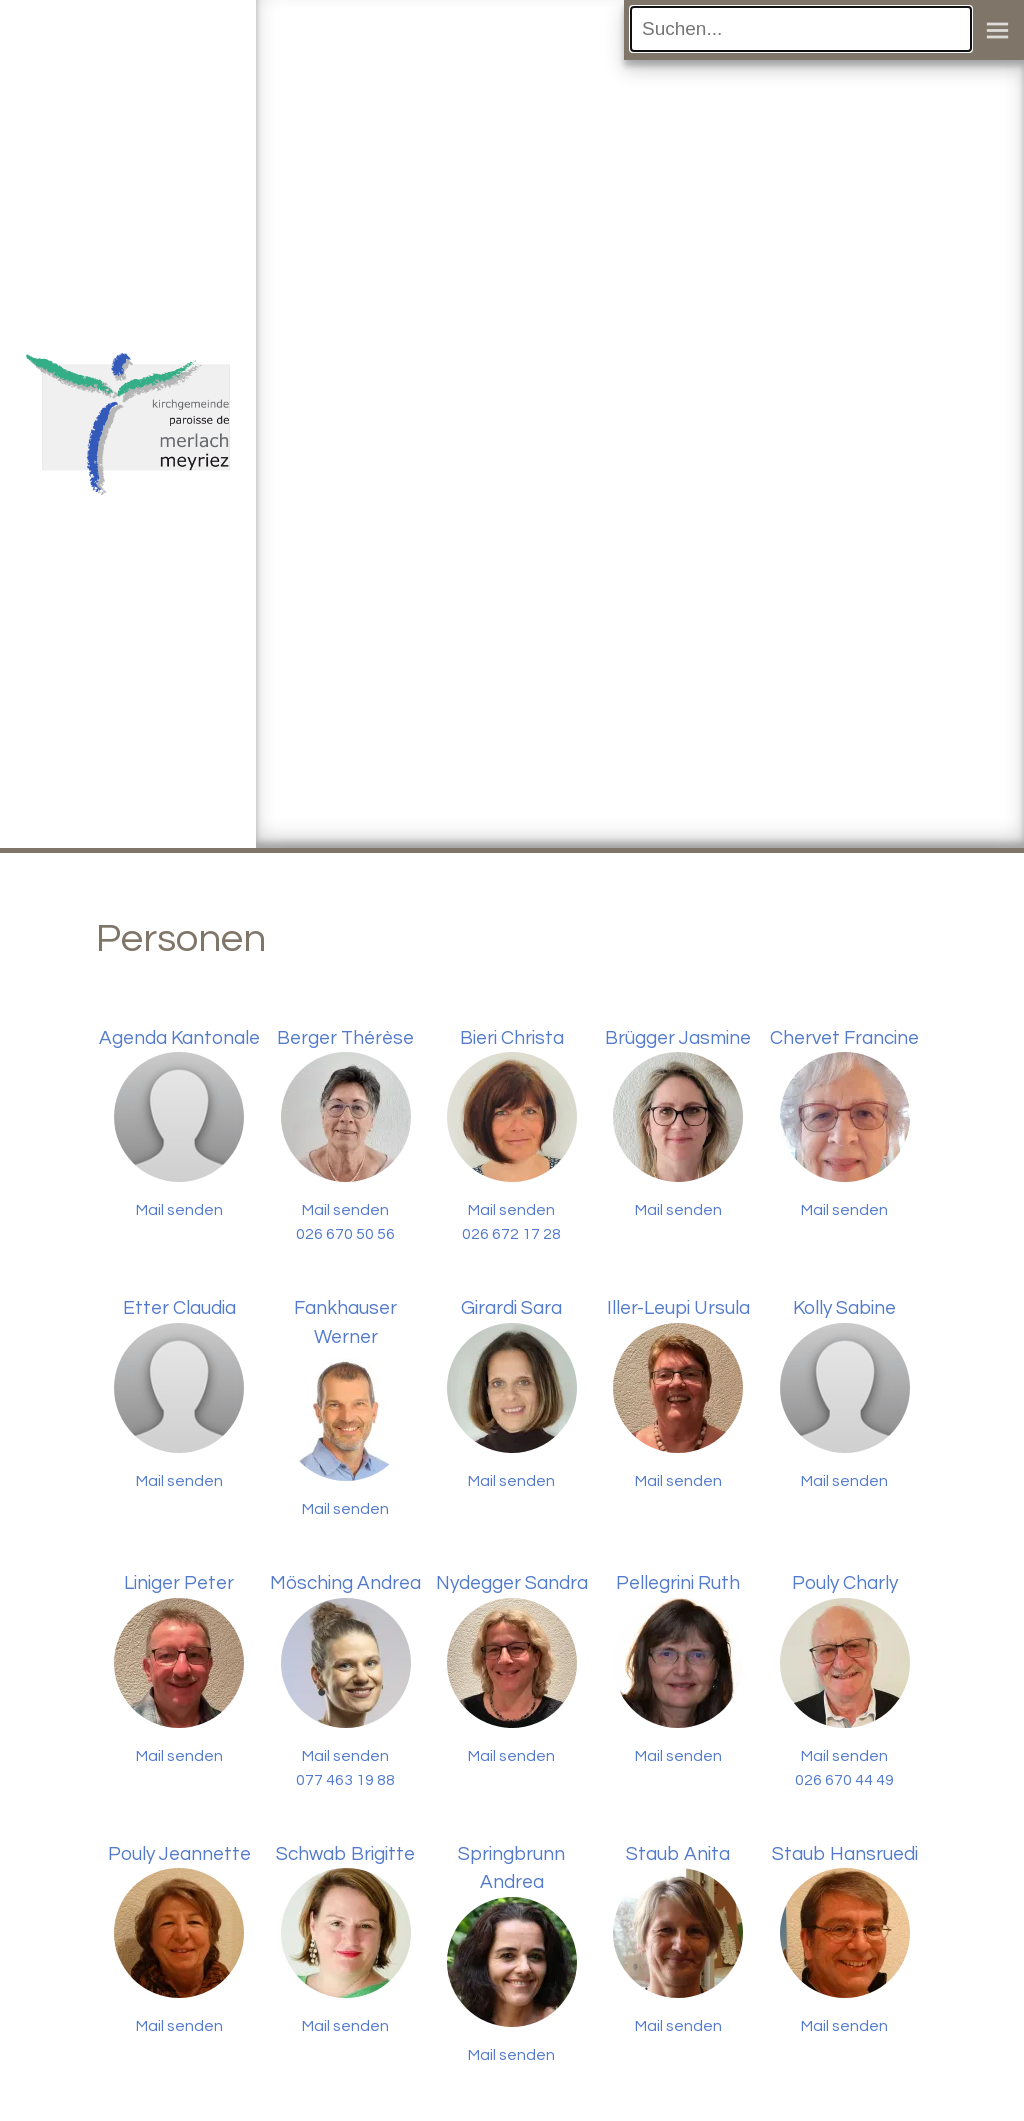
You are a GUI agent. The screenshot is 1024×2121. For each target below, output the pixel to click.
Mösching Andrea (345, 1583)
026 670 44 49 (844, 1780)
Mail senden (179, 1210)
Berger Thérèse (345, 1038)
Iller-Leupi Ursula (678, 1308)
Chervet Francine (844, 1038)
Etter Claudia (179, 1308)
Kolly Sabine (844, 1308)
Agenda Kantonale (179, 1038)
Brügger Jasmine (678, 1038)
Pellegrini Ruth (678, 1583)
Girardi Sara (511, 1308)
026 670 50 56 (345, 1234)
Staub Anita (678, 1854)
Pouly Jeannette (179, 1854)
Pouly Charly (845, 1583)
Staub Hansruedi (845, 1854)
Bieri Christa (512, 1038)
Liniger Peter (179, 1583)
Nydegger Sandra (512, 1583)
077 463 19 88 (345, 1780)
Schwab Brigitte (345, 1854)
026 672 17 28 (511, 1234)
